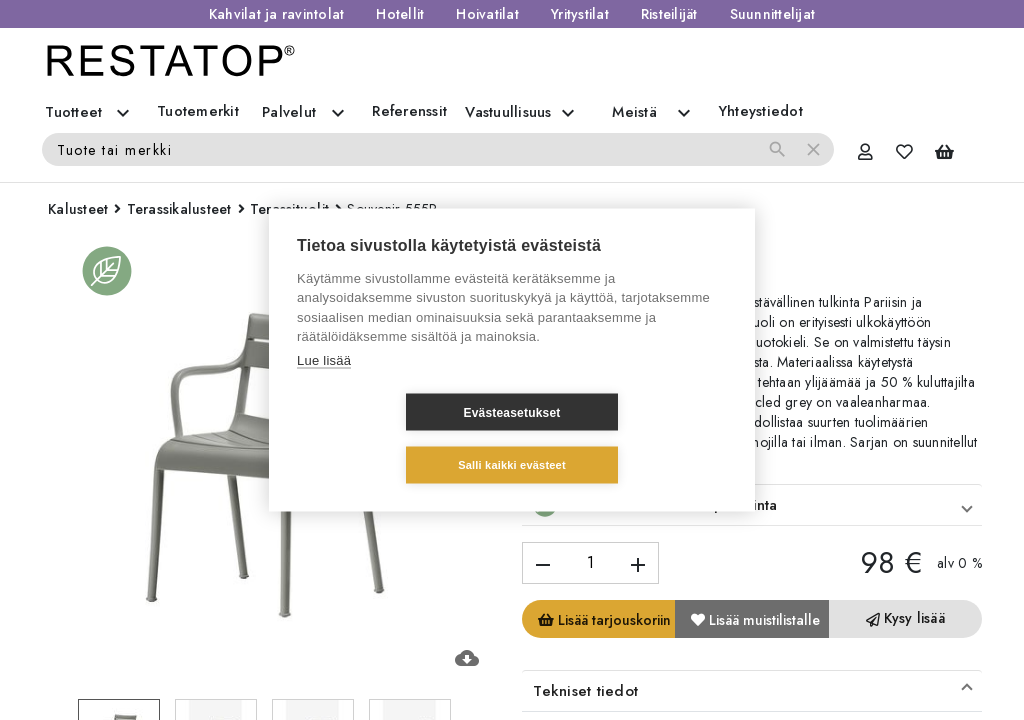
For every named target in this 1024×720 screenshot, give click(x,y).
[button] (752, 505)
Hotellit (400, 14)
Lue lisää (324, 386)
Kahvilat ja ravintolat (277, 14)
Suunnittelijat (773, 14)
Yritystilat (580, 14)
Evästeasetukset (392, 439)
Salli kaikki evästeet (631, 438)
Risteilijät (669, 14)
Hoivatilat (487, 14)
